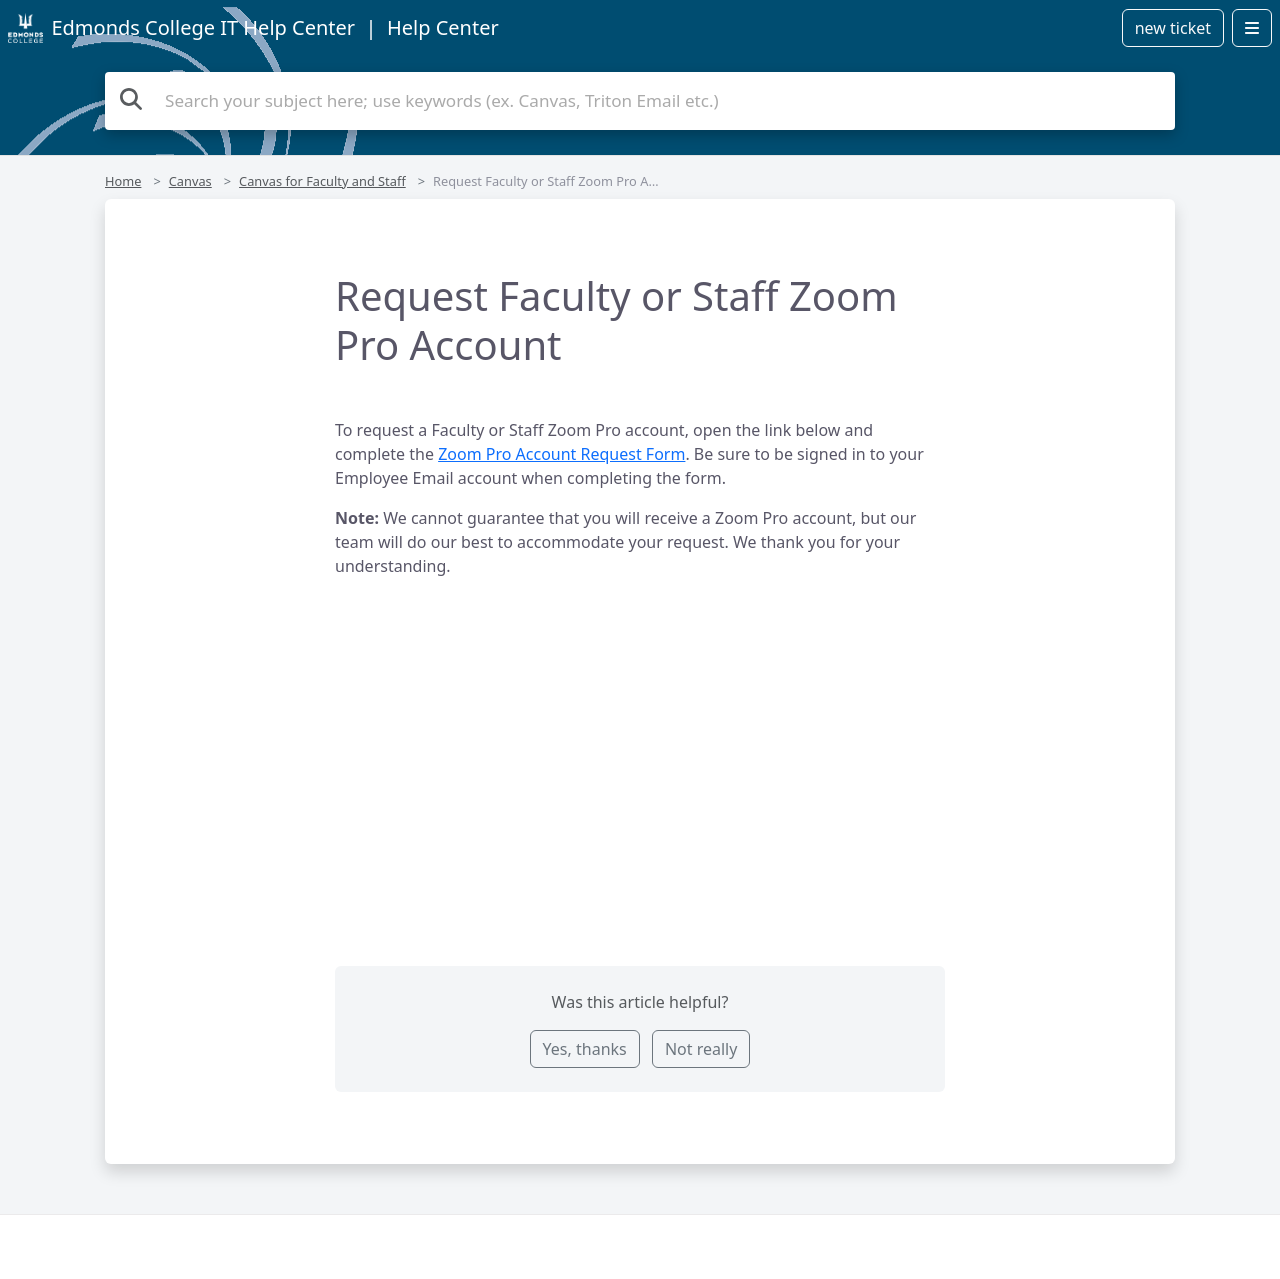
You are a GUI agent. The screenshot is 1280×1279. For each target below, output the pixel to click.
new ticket (1173, 28)
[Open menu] (1252, 28)
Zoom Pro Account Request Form (561, 454)
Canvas (190, 181)
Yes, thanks (585, 1049)
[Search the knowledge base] (640, 101)
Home (123, 181)
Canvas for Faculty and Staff (322, 181)
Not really (701, 1049)
